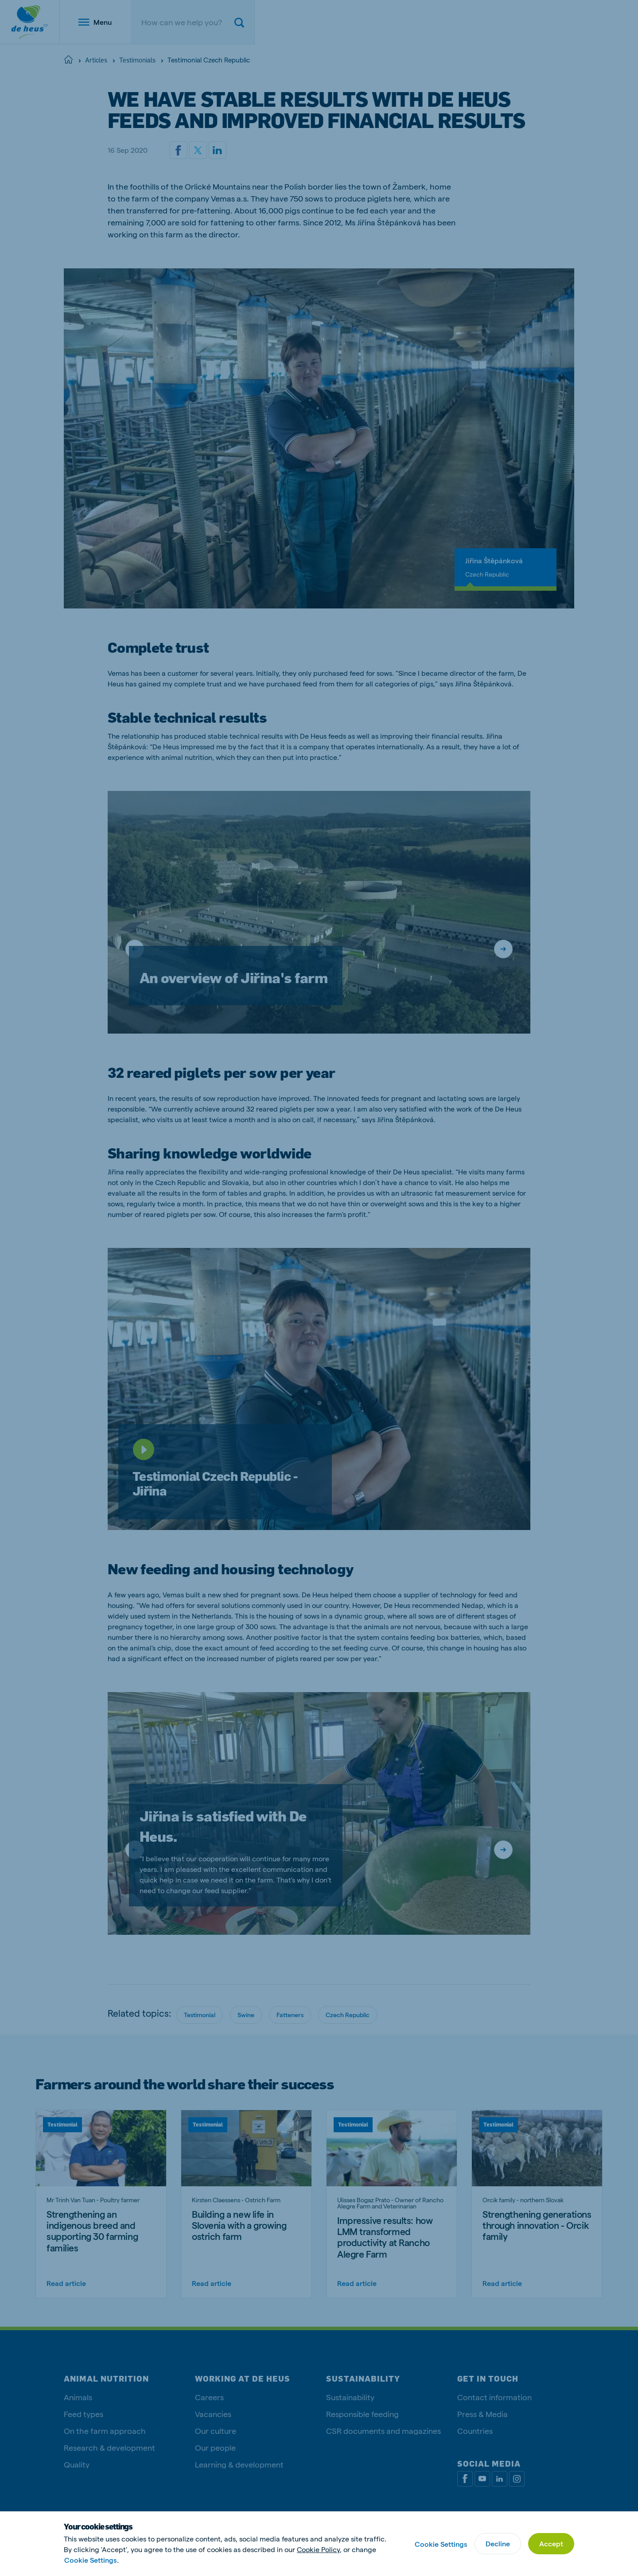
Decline (498, 2543)
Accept (551, 2543)
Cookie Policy (318, 2549)
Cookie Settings (90, 2560)
